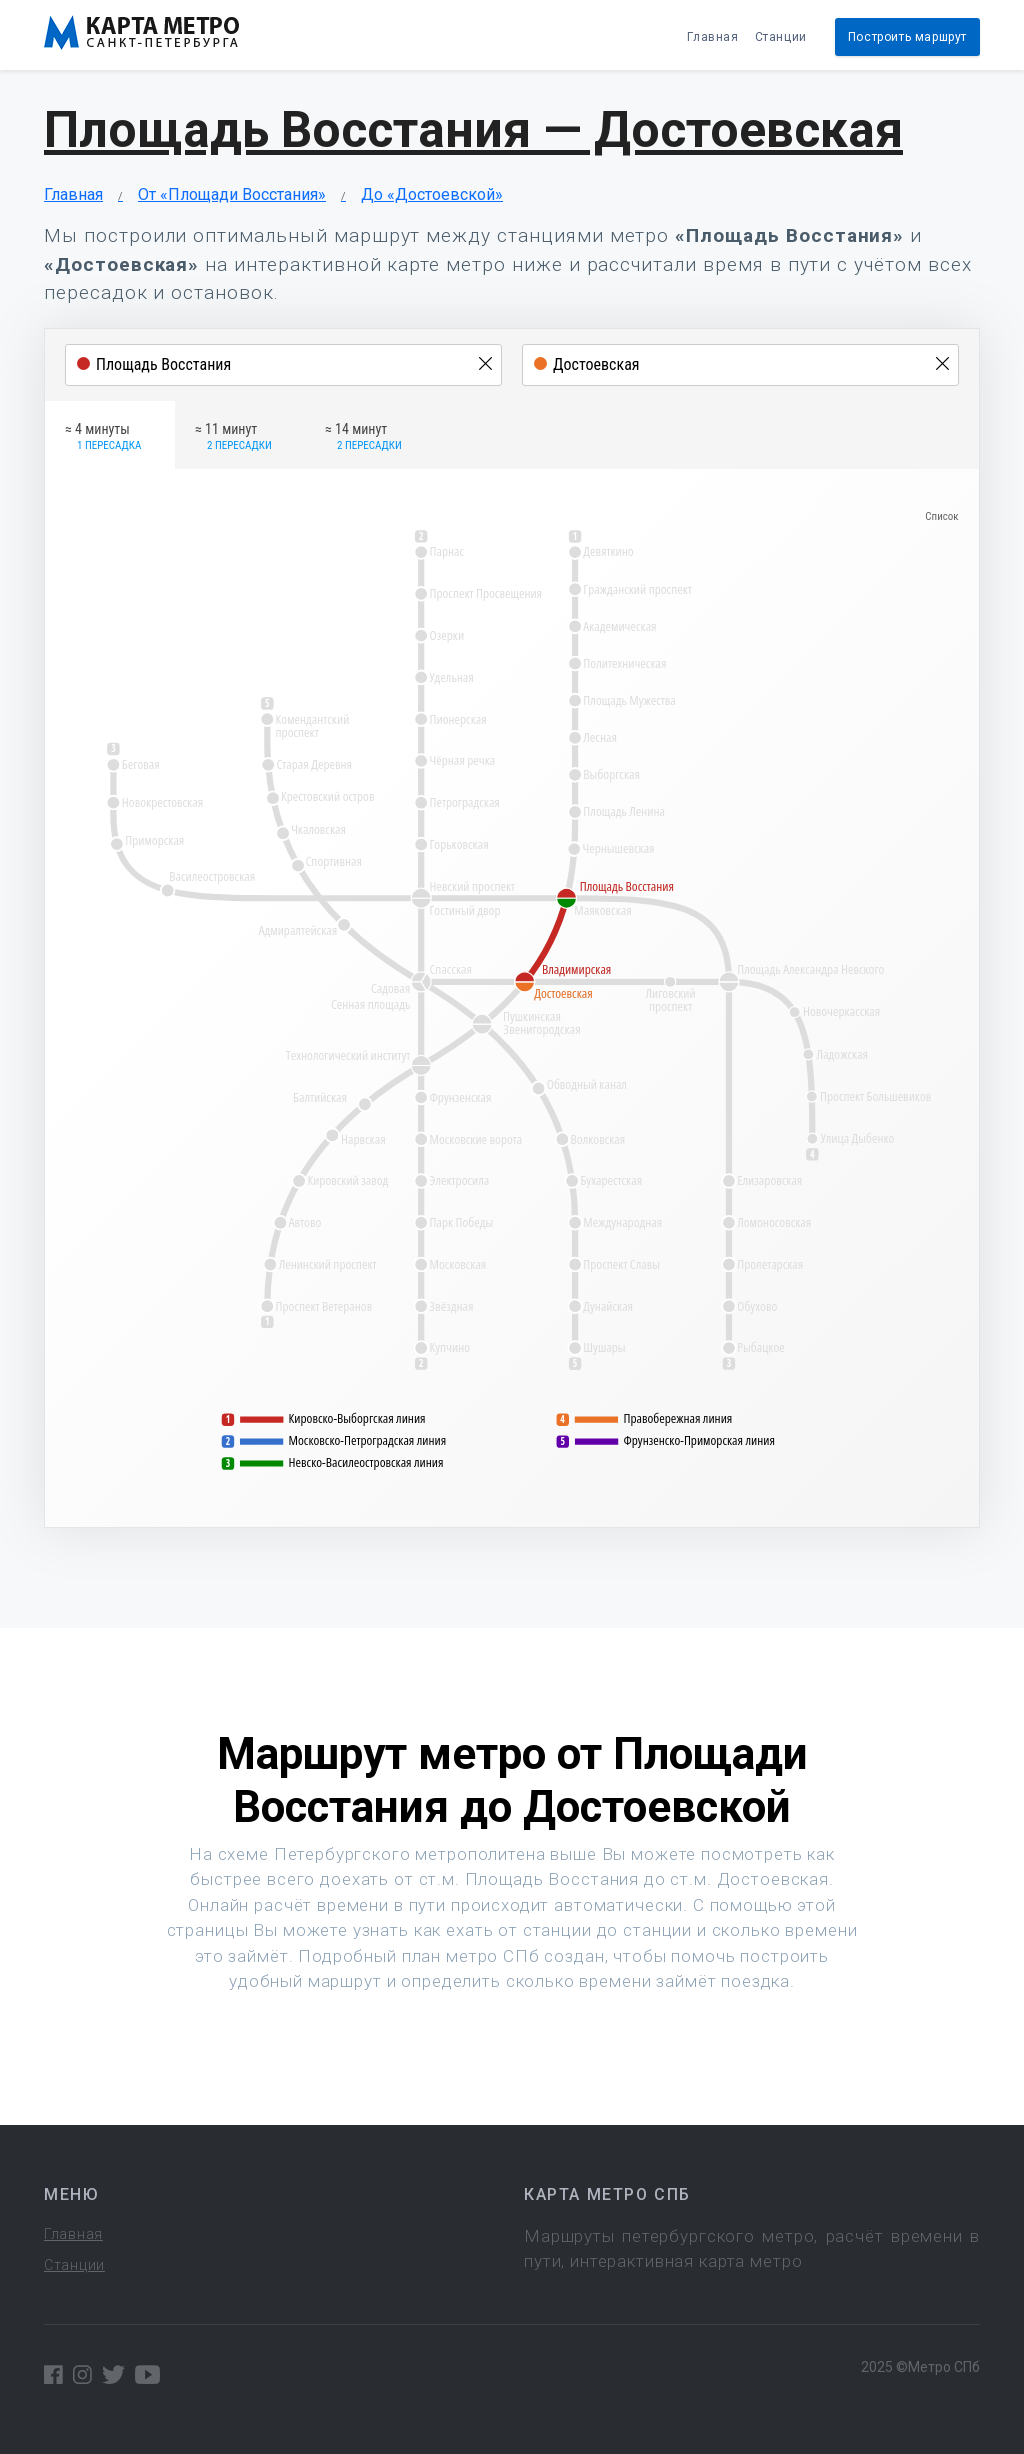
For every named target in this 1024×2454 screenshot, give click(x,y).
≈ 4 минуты (103, 438)
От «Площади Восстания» (232, 194)
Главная (712, 37)
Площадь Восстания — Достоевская (473, 130)
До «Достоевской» (432, 194)
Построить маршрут (907, 37)
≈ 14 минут (363, 438)
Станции (781, 37)
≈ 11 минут (233, 438)
